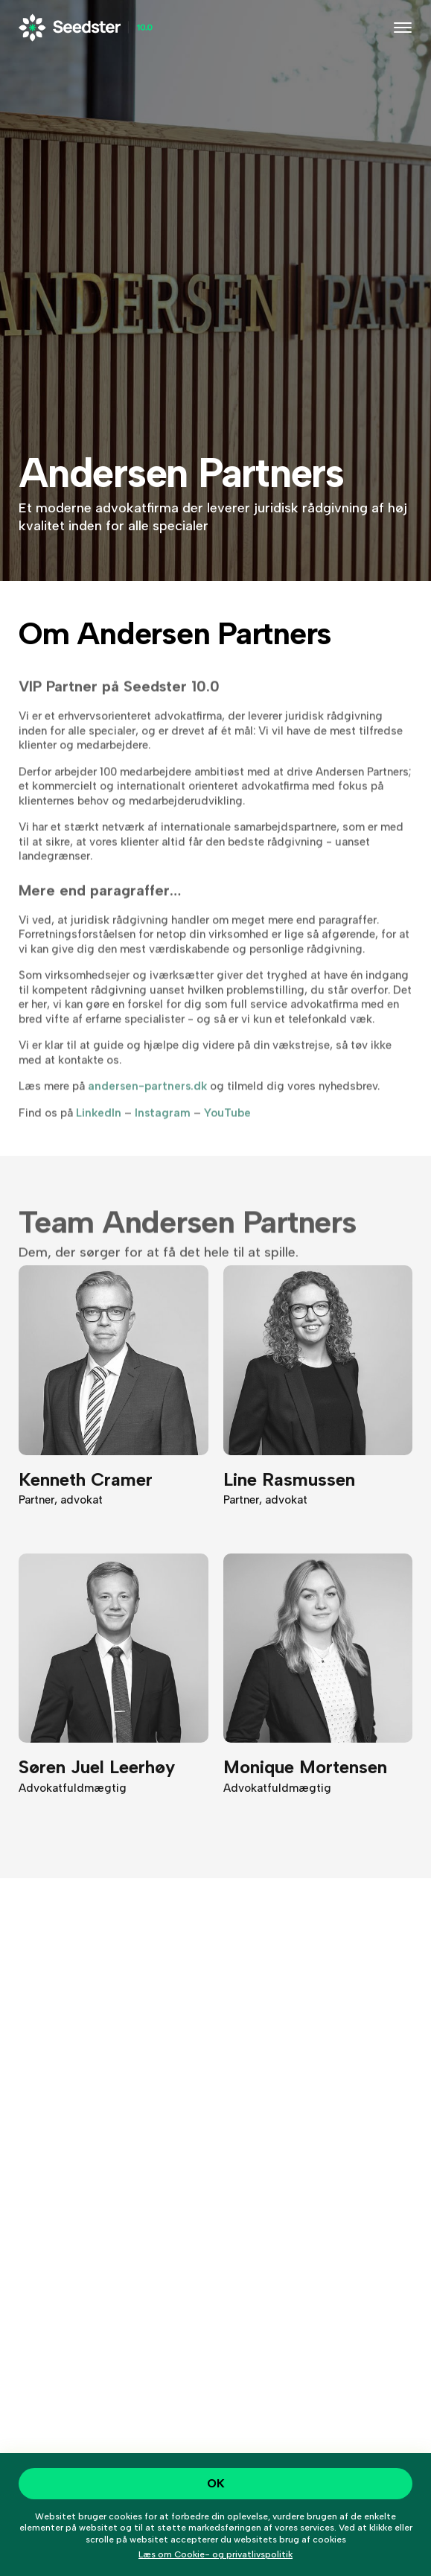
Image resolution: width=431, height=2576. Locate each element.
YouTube (227, 1125)
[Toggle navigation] (402, 27)
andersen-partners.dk (147, 1098)
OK (216, 2483)
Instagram (163, 1125)
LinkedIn (98, 1125)
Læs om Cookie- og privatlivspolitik (215, 2554)
